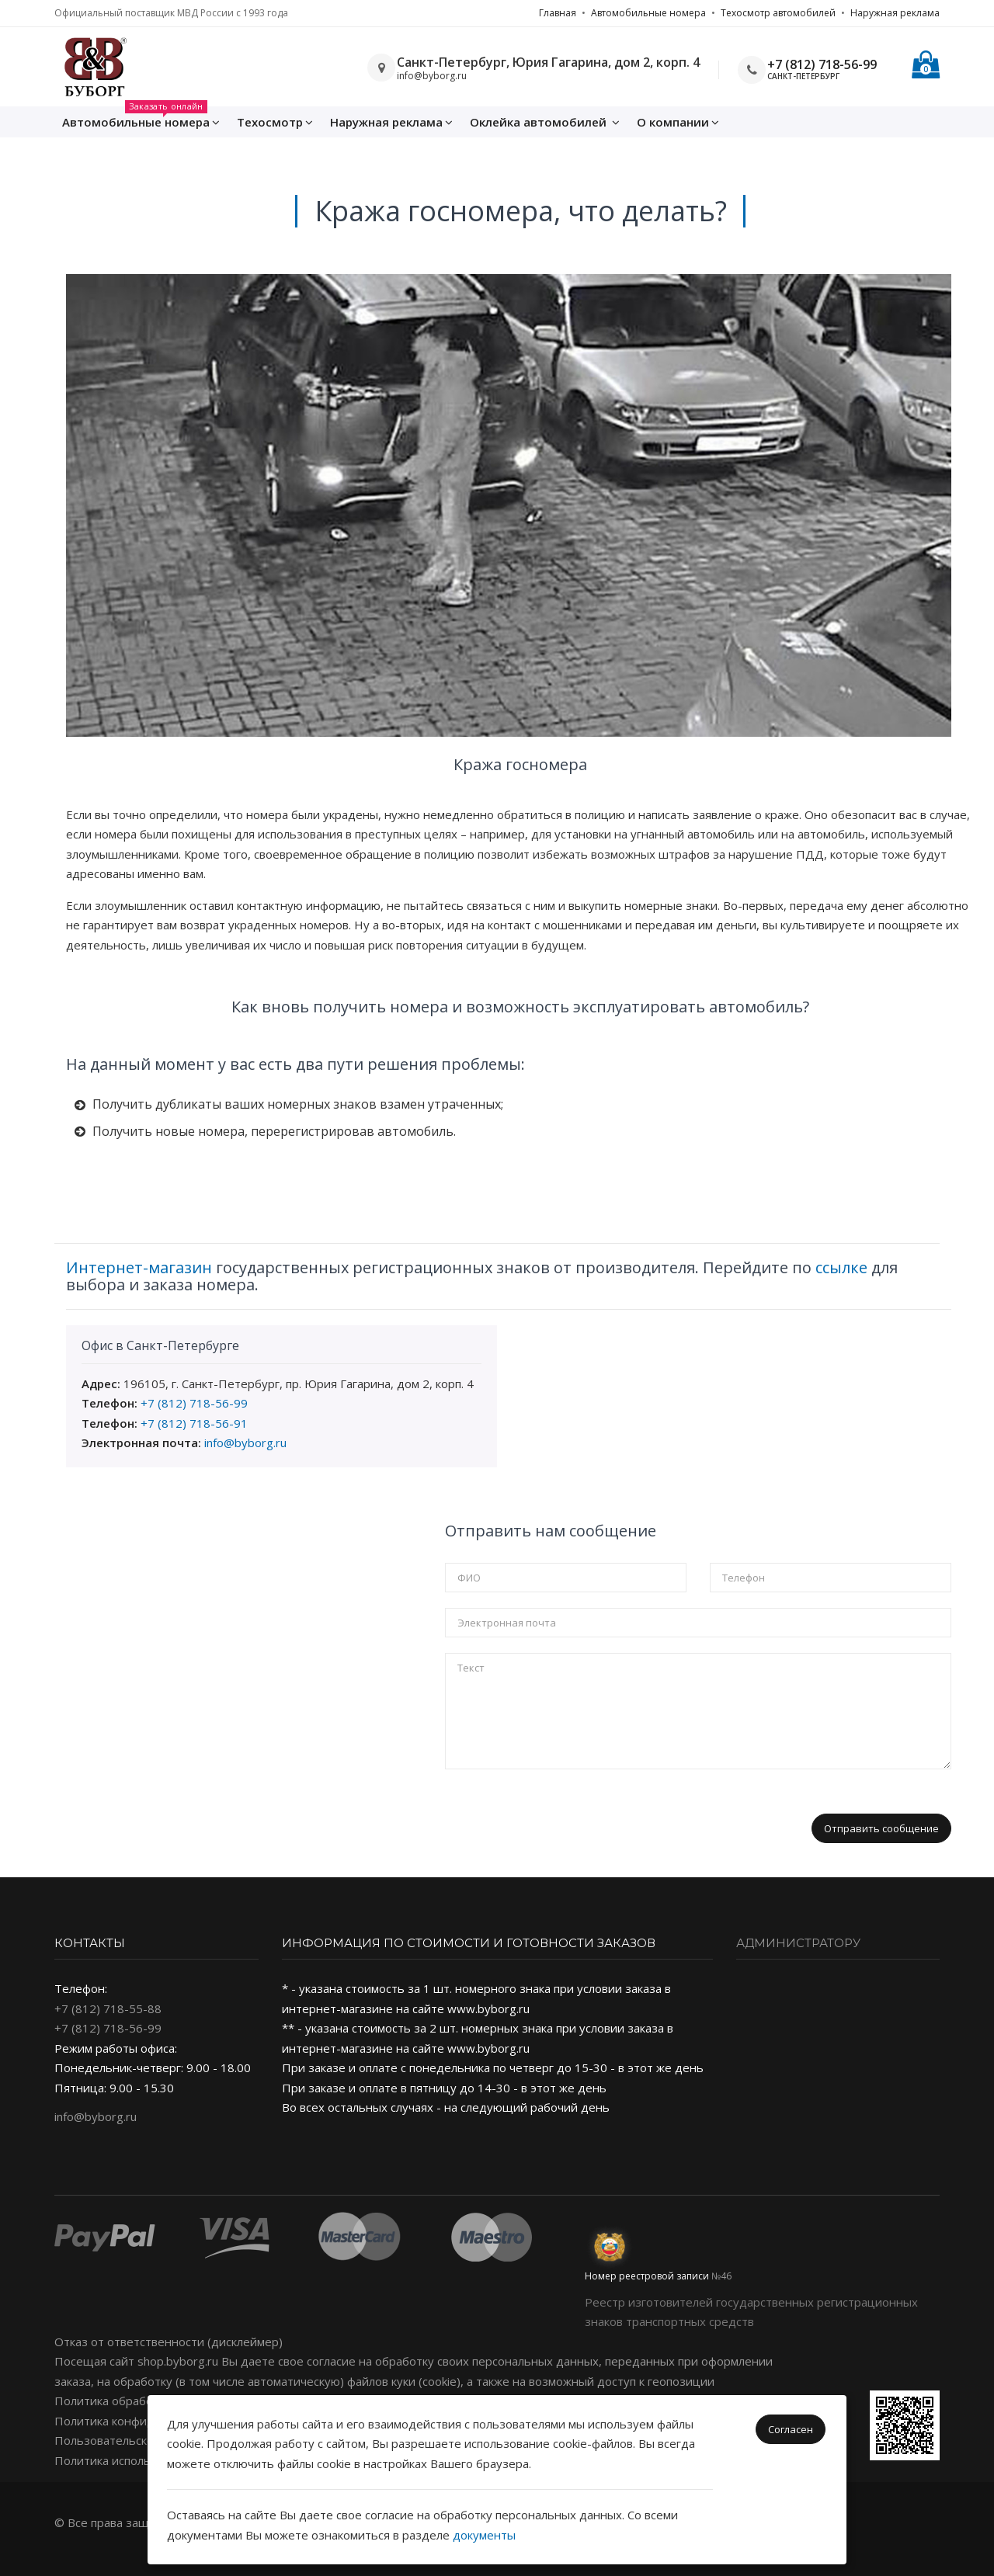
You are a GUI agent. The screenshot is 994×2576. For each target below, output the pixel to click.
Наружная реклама (895, 12)
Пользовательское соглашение (142, 2440)
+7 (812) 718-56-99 (822, 64)
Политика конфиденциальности (144, 2420)
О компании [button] (678, 122)
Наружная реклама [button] (391, 122)
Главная (557, 12)
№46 (721, 2276)
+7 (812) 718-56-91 (194, 1423)
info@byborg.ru (245, 1442)
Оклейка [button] (545, 122)
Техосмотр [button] (275, 122)
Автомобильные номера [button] (141, 118)
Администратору (798, 1942)
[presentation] (563, 1815)
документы (484, 2535)
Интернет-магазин (139, 1267)
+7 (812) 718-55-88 (108, 2008)
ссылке (841, 1267)
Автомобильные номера (648, 12)
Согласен (790, 2429)
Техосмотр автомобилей (778, 12)
